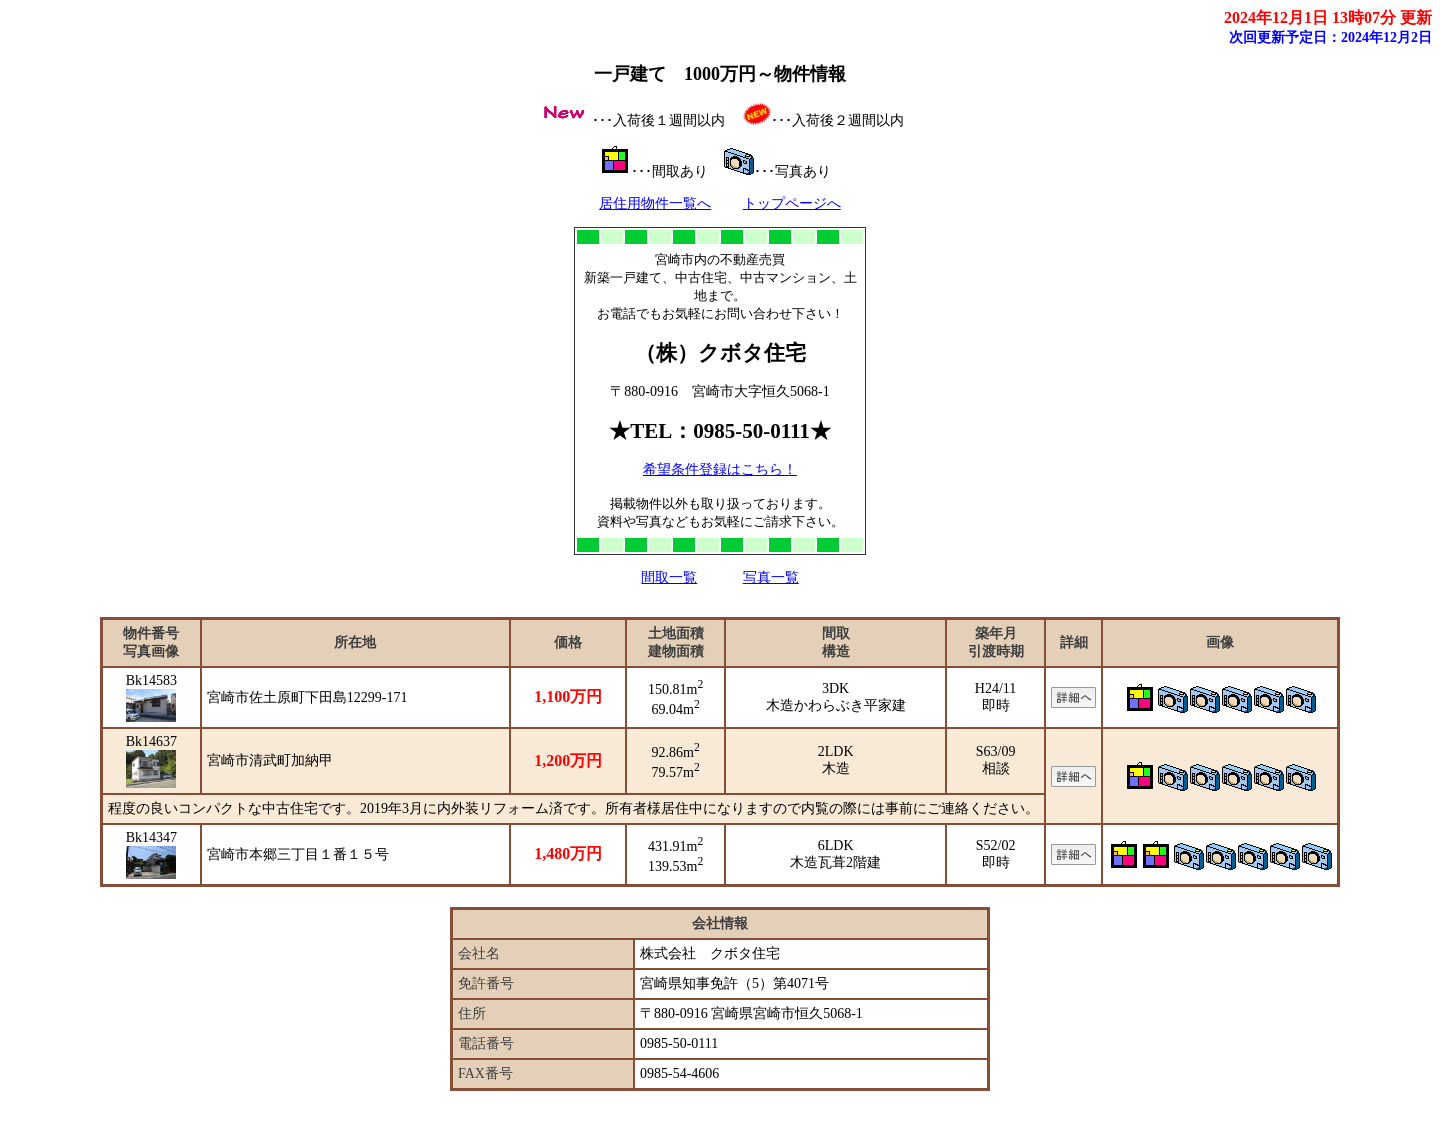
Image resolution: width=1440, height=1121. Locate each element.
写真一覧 (771, 577)
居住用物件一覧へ (655, 203)
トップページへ (792, 203)
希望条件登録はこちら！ (720, 469)
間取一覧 (669, 577)
